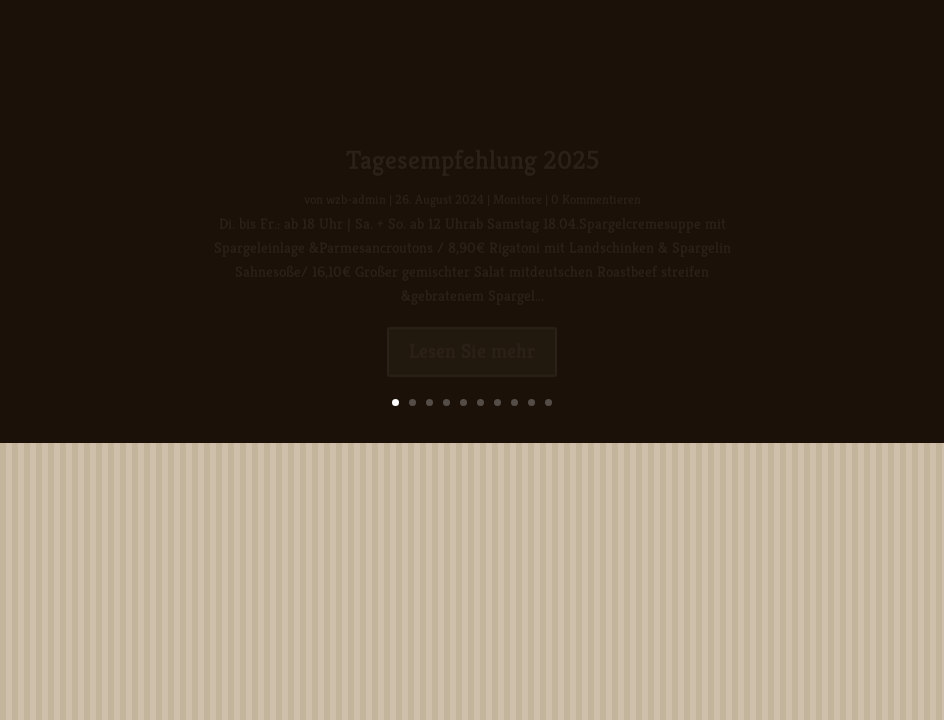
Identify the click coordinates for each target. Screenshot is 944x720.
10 (548, 402)
